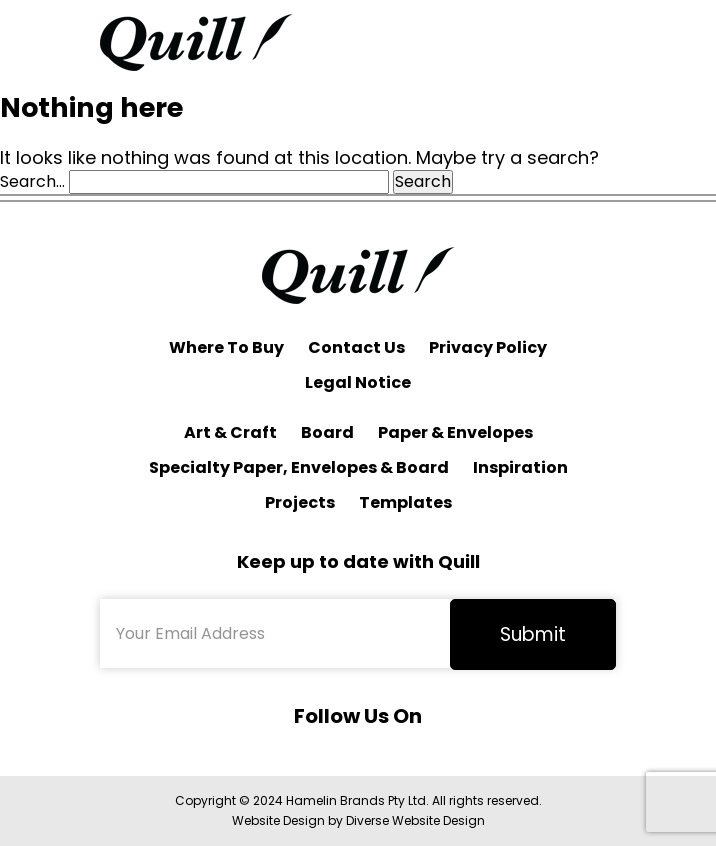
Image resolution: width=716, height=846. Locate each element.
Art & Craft (230, 432)
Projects (300, 502)
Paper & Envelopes (455, 432)
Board (327, 432)
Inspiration (520, 467)
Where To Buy (226, 347)
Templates (405, 502)
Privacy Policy (488, 347)
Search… (32, 182)
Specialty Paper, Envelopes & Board (299, 467)
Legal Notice (358, 382)
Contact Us (356, 347)
